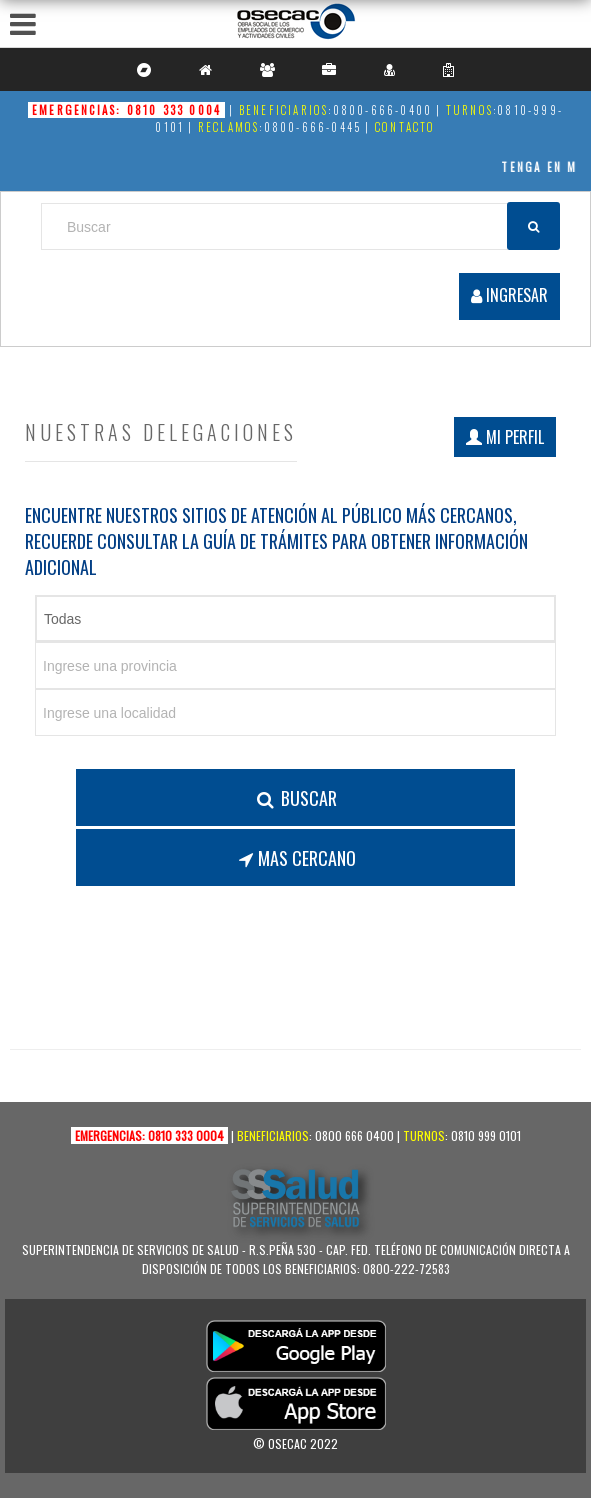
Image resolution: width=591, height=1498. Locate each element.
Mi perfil (505, 437)
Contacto (405, 127)
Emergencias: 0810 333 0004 (126, 110)
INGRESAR (509, 295)
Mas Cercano (295, 858)
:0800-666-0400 (380, 110)
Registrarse (508, 262)
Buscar (295, 798)
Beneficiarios (273, 1135)
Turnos (424, 1135)
